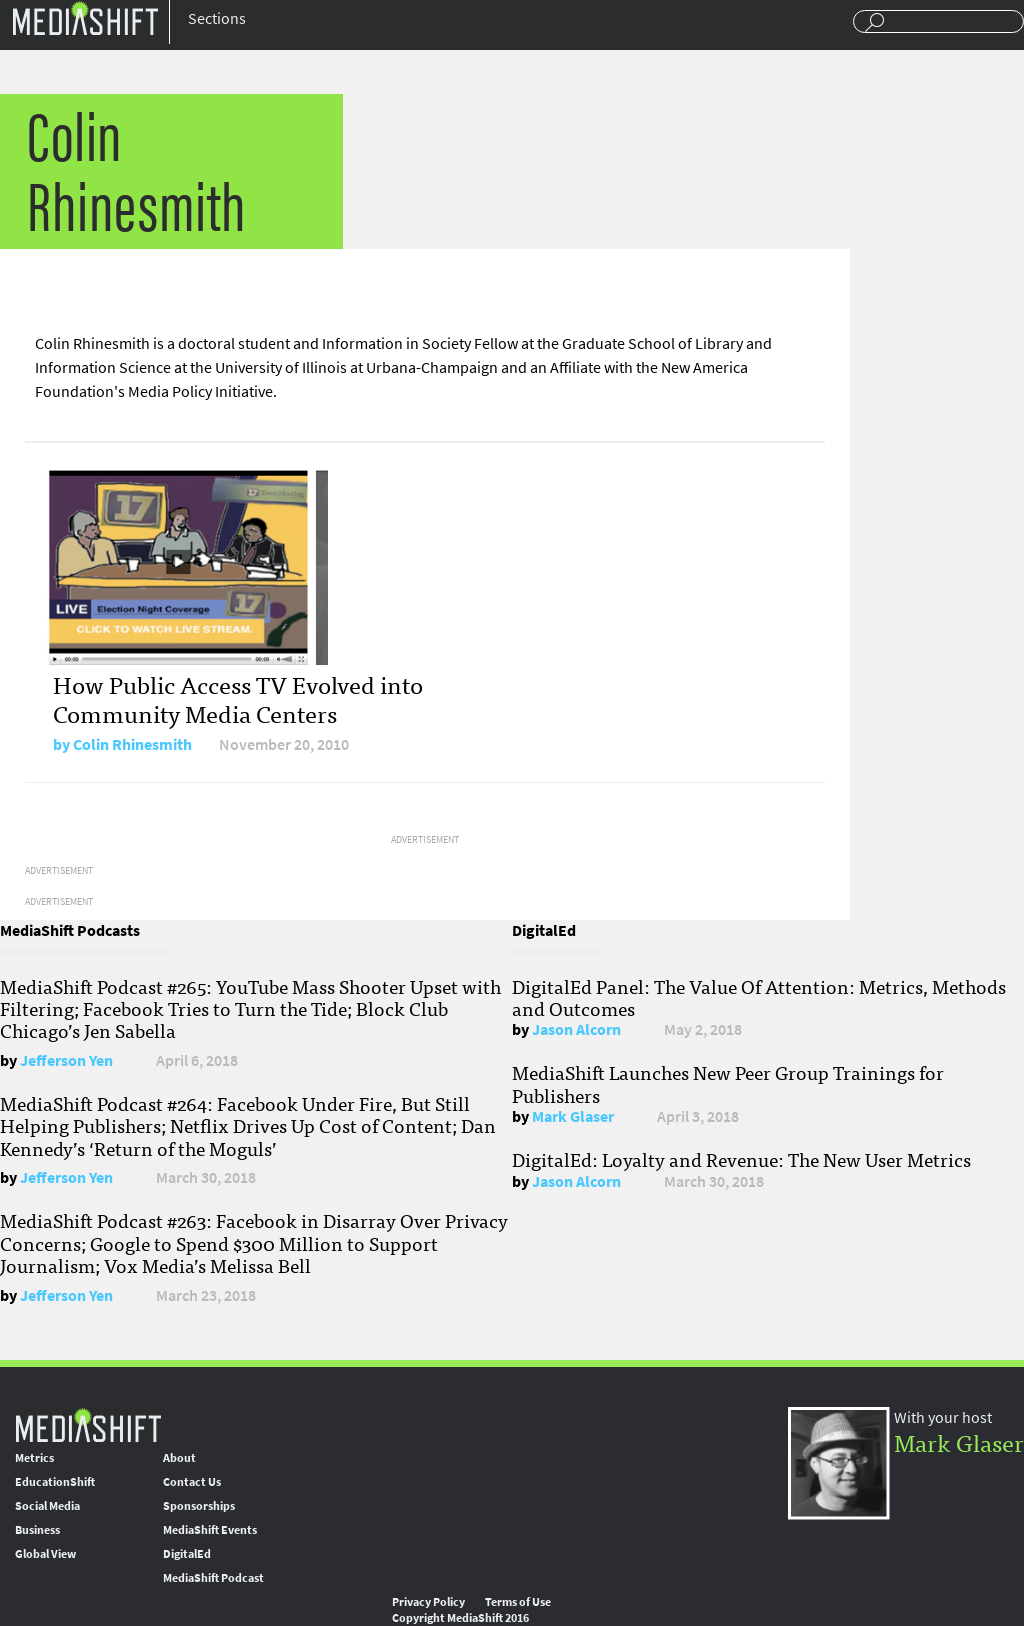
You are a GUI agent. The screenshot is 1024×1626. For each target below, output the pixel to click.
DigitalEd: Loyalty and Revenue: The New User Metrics (741, 1159)
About (179, 1458)
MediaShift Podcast (213, 1578)
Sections (217, 18)
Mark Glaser (573, 1116)
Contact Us (192, 1482)
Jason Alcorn (576, 1029)
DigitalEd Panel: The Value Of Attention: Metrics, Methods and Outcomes (759, 997)
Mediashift (85, 17)
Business (37, 1530)
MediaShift (88, 1424)
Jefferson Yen (66, 1060)
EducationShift (55, 1482)
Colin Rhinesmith (132, 744)
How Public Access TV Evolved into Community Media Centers (238, 698)
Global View (45, 1554)
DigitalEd (187, 1554)
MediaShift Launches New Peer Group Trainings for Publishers (728, 1083)
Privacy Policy (428, 1602)
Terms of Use (518, 1602)
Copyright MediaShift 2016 (460, 1618)
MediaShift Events (210, 1530)
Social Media (47, 1506)
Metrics (34, 1458)
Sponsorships (199, 1506)
